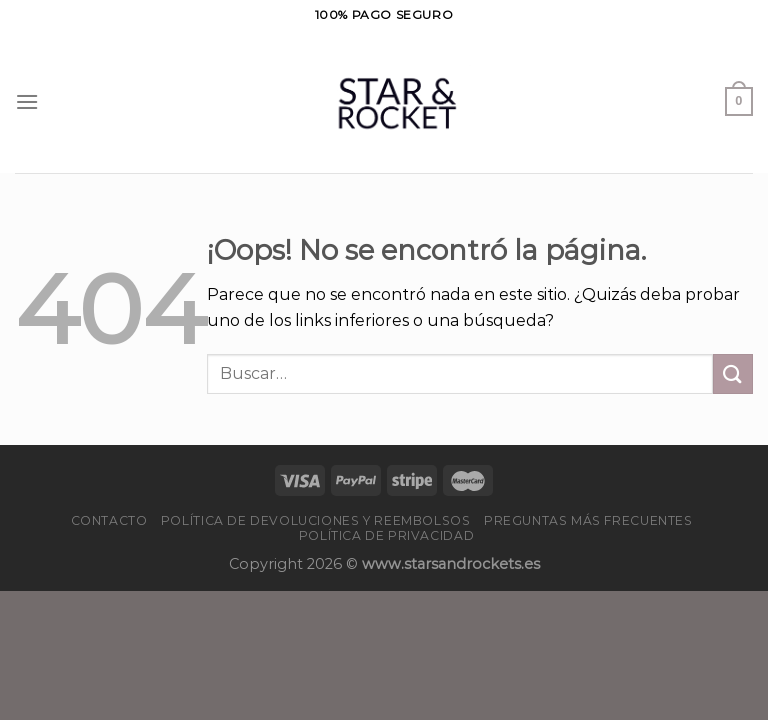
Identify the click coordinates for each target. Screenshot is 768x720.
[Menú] (27, 101)
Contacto (109, 520)
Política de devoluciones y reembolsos (316, 520)
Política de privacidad (386, 535)
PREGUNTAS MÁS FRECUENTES (588, 520)
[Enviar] (733, 373)
